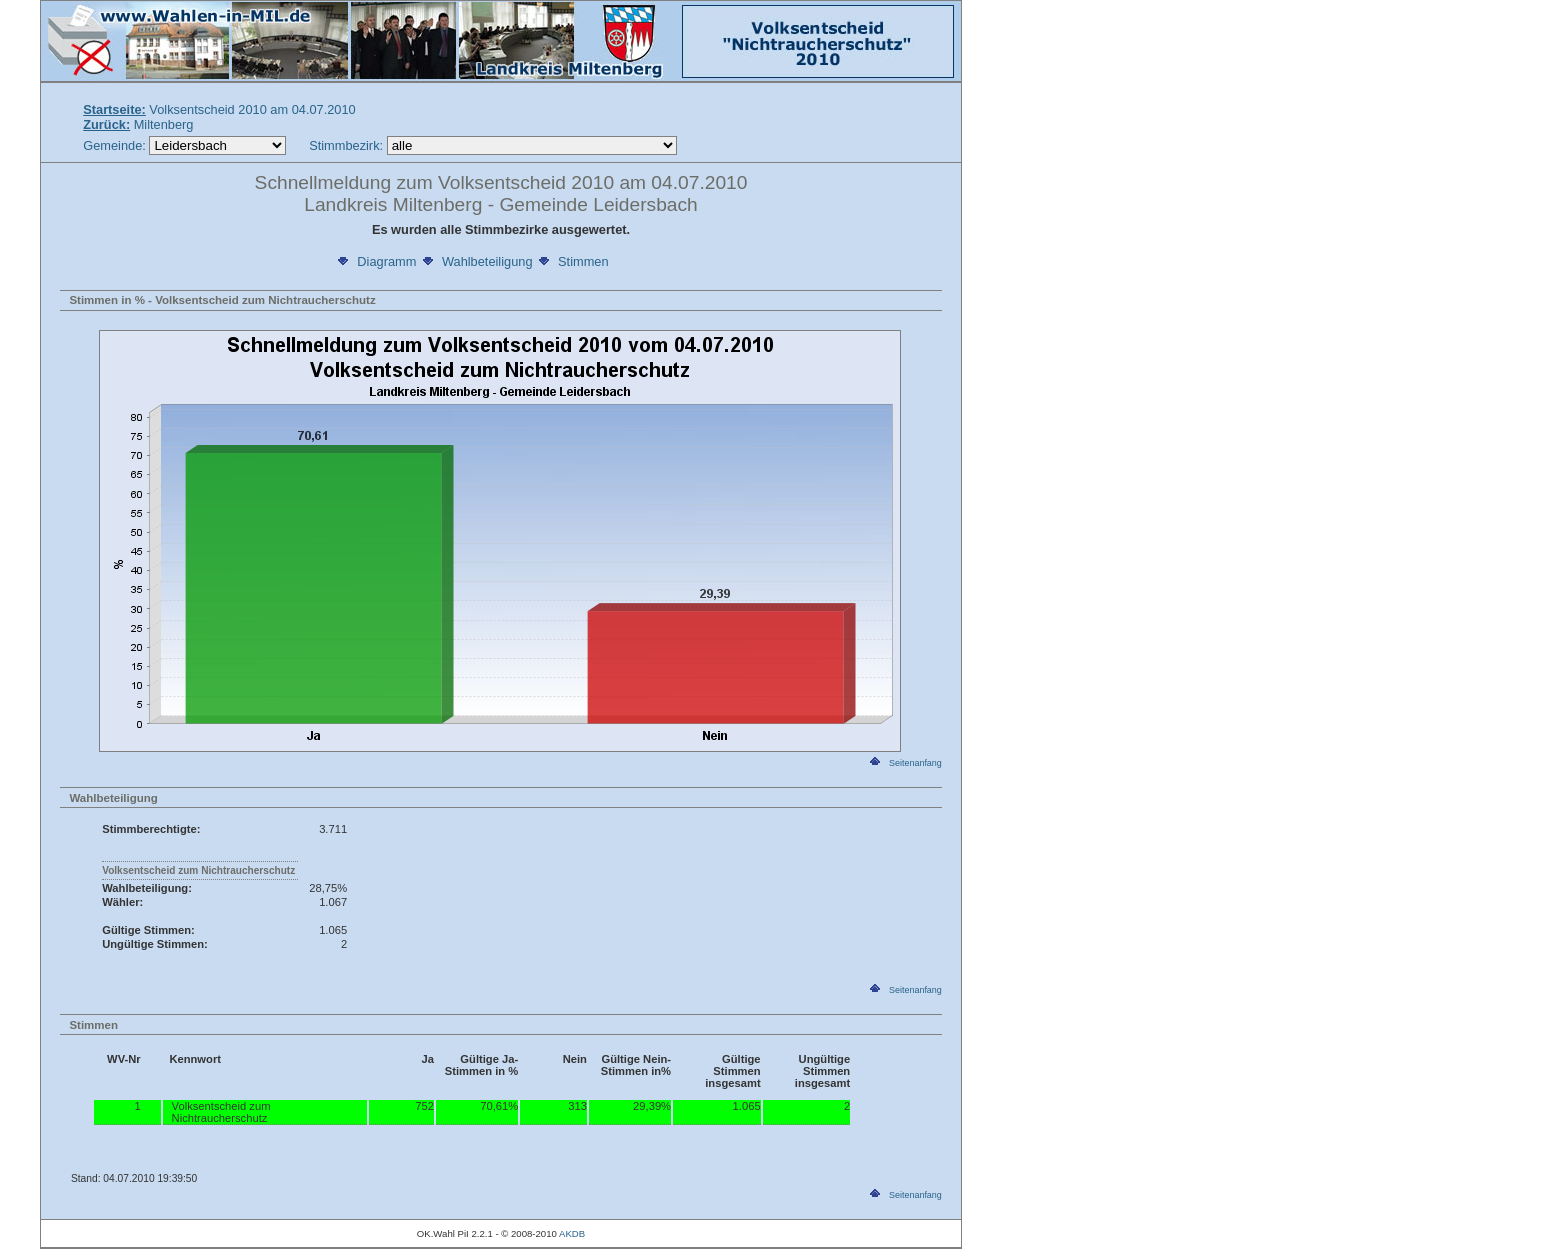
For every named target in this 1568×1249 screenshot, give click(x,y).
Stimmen (572, 261)
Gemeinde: (116, 145)
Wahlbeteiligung (476, 261)
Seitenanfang (904, 763)
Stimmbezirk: (346, 145)
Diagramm (375, 261)
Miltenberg (138, 124)
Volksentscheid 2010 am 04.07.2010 (219, 109)
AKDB (572, 1233)
